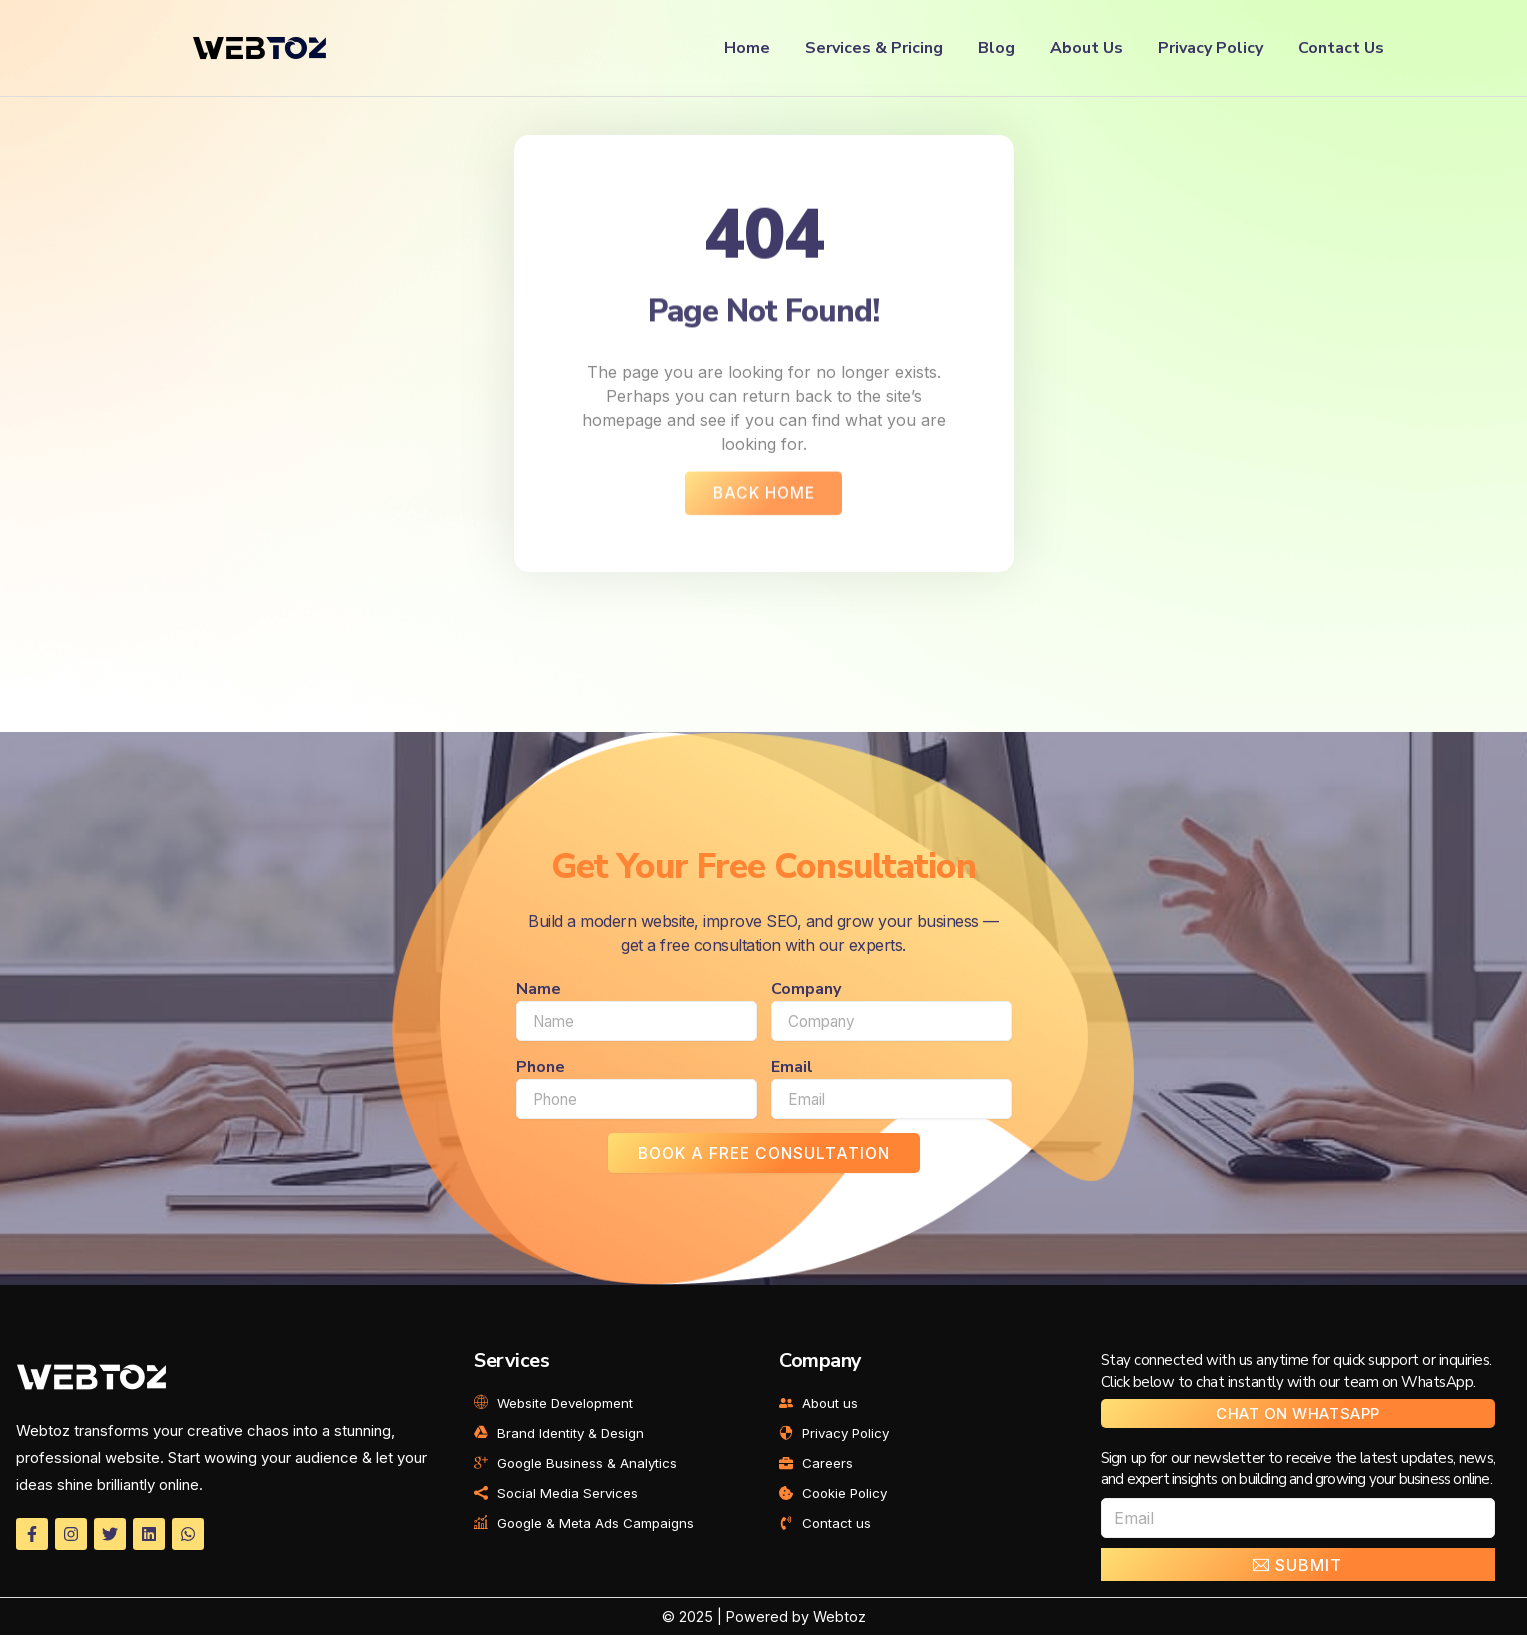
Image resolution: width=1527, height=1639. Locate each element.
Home (747, 48)
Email (792, 1070)
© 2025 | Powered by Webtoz (763, 1621)
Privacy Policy (1210, 48)
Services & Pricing (874, 48)
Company (806, 992)
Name (538, 992)
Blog (996, 48)
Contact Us (1341, 48)
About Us (1086, 48)
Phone (540, 1070)
